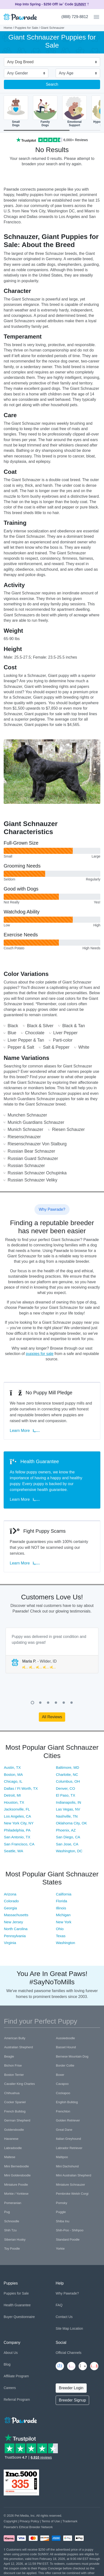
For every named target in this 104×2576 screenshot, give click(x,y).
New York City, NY (18, 1823)
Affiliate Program (16, 2376)
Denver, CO (65, 1788)
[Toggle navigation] (94, 17)
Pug (7, 2212)
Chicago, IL (13, 1781)
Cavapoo (62, 2084)
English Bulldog (67, 2102)
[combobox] (50, 62)
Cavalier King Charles (19, 2084)
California (63, 1894)
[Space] (20, 2419)
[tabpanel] (52, 1650)
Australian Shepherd (18, 2047)
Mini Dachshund (67, 2166)
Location (76, 2328)
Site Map (62, 2328)
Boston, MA (13, 1774)
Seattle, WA (13, 1851)
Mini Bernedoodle (16, 2166)
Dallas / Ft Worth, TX (21, 1788)
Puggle (61, 2212)
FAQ (59, 2305)
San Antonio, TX (17, 1837)
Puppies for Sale (26, 28)
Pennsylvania (15, 1936)
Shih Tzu (10, 2230)
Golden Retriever (68, 2120)
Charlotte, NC (67, 1774)
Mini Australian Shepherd (73, 2175)
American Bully (14, 2038)
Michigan (63, 1915)
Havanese (11, 2139)
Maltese (9, 2157)
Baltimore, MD (67, 1767)
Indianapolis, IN (68, 1802)
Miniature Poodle (16, 2184)
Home (8, 28)
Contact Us (64, 2317)
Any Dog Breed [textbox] (20, 62)
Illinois (61, 1908)
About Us (11, 2353)
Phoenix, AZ (66, 1830)
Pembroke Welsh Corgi (72, 2193)
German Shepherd (17, 2120)
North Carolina (16, 1929)
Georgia (10, 1908)
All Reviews (52, 1717)
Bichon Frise (13, 2065)
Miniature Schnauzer (70, 2184)
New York (63, 1922)
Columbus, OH (68, 1781)
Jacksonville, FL (17, 1809)
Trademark (69, 2521)
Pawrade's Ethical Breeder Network (28, 2527)
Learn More (25, 1430)
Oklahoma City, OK (71, 1823)
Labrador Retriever (69, 2148)
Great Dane (64, 2129)
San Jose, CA (67, 1844)
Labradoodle (13, 2148)
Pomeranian (12, 2203)
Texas (60, 1936)
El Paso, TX (65, 1795)
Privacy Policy (29, 2521)
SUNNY (80, 4)
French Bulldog (14, 2111)
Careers (10, 2388)
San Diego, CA (68, 1837)
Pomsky (61, 2203)
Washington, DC (69, 1851)
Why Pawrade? (67, 2293)
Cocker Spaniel (15, 2102)
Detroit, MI (12, 1795)
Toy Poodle (12, 2248)
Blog (7, 2364)
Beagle (9, 2056)
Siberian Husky (14, 2239)
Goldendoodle (14, 2129)
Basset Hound (66, 2047)
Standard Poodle (68, 2239)
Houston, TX (14, 1802)
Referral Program (17, 2399)
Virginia (10, 1943)
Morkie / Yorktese (16, 2193)
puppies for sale (39, 1354)
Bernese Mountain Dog (72, 2056)
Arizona (10, 1894)
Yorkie (60, 2248)
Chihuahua (12, 2093)
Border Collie (65, 2065)
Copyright (10, 2521)
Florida (61, 1901)
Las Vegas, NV (68, 1809)
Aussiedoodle (65, 2038)
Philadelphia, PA (17, 1830)
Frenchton (63, 2111)
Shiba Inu (62, 2221)
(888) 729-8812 (75, 17)
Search (52, 84)
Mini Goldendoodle (17, 2175)
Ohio (60, 1929)
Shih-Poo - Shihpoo (69, 2230)
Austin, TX (12, 1767)
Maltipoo (62, 2157)
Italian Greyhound (68, 2139)
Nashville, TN (67, 1816)
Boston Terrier (14, 2075)
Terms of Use (51, 2521)
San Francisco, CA (19, 1844)
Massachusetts (16, 1915)
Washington (65, 1943)
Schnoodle (11, 2221)
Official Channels (69, 2353)
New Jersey (13, 1922)
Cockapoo (63, 2093)
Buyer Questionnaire (19, 2317)
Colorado (11, 1901)
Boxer (60, 2075)
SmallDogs (16, 111)
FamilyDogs (45, 111)
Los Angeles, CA (17, 1816)
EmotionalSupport (74, 111)
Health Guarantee (17, 2305)
